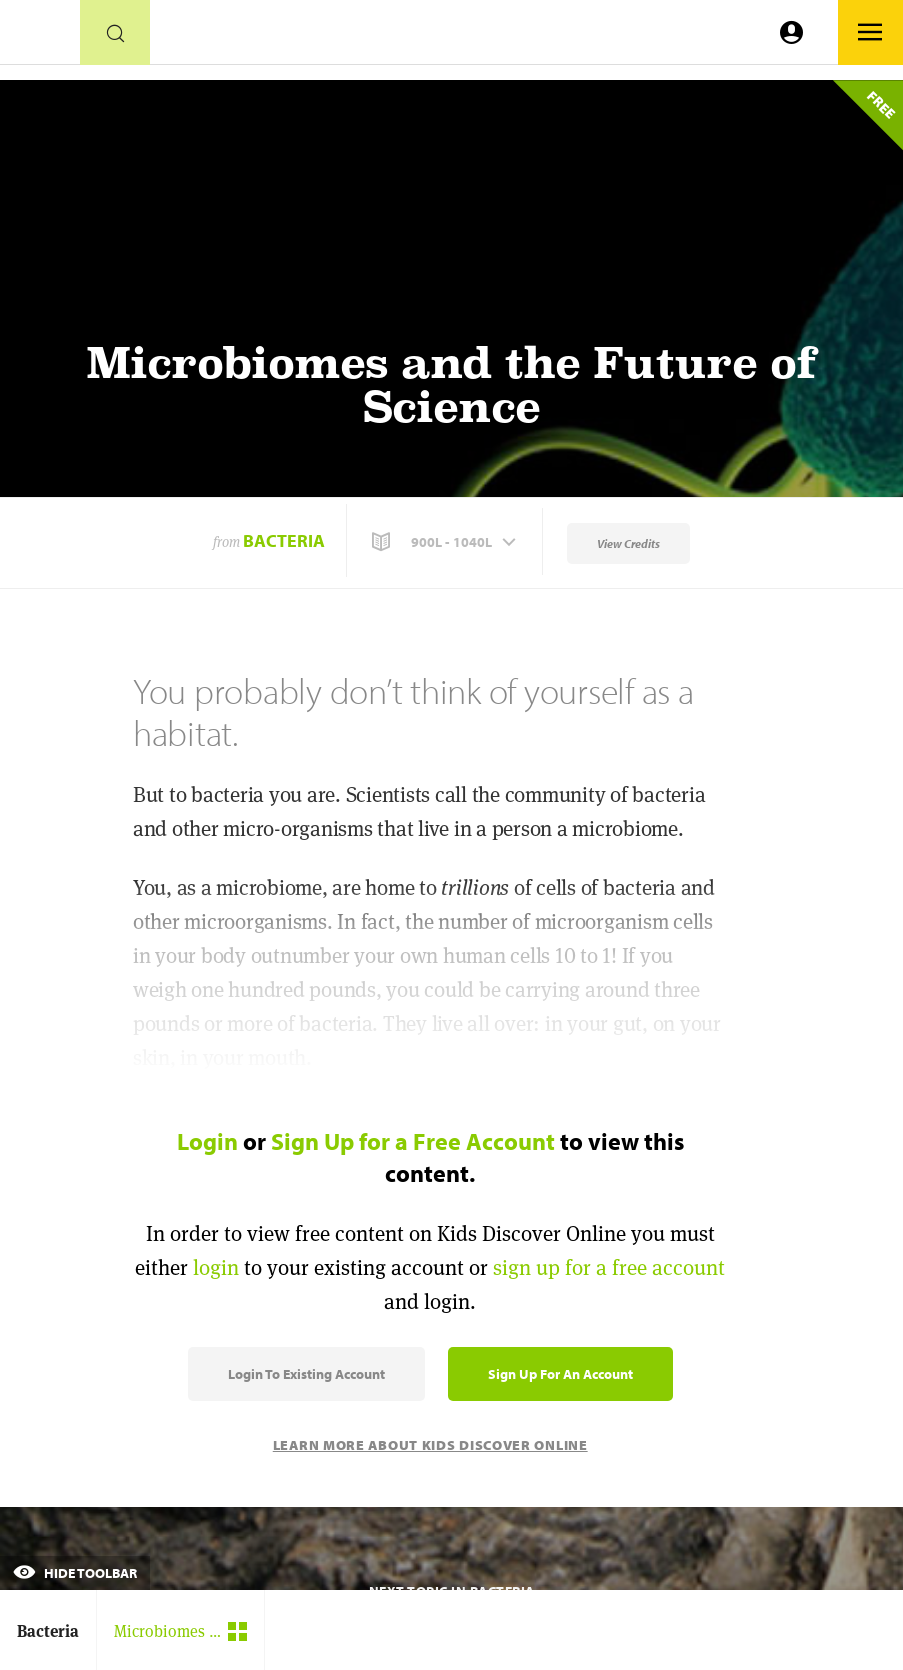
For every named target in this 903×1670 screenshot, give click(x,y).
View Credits (628, 543)
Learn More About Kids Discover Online (430, 1445)
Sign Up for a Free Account (413, 1141)
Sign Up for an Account (560, 1374)
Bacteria (284, 540)
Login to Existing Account (306, 1374)
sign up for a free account (609, 1267)
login (216, 1267)
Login (207, 1141)
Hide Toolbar (75, 1573)
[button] (446, 542)
